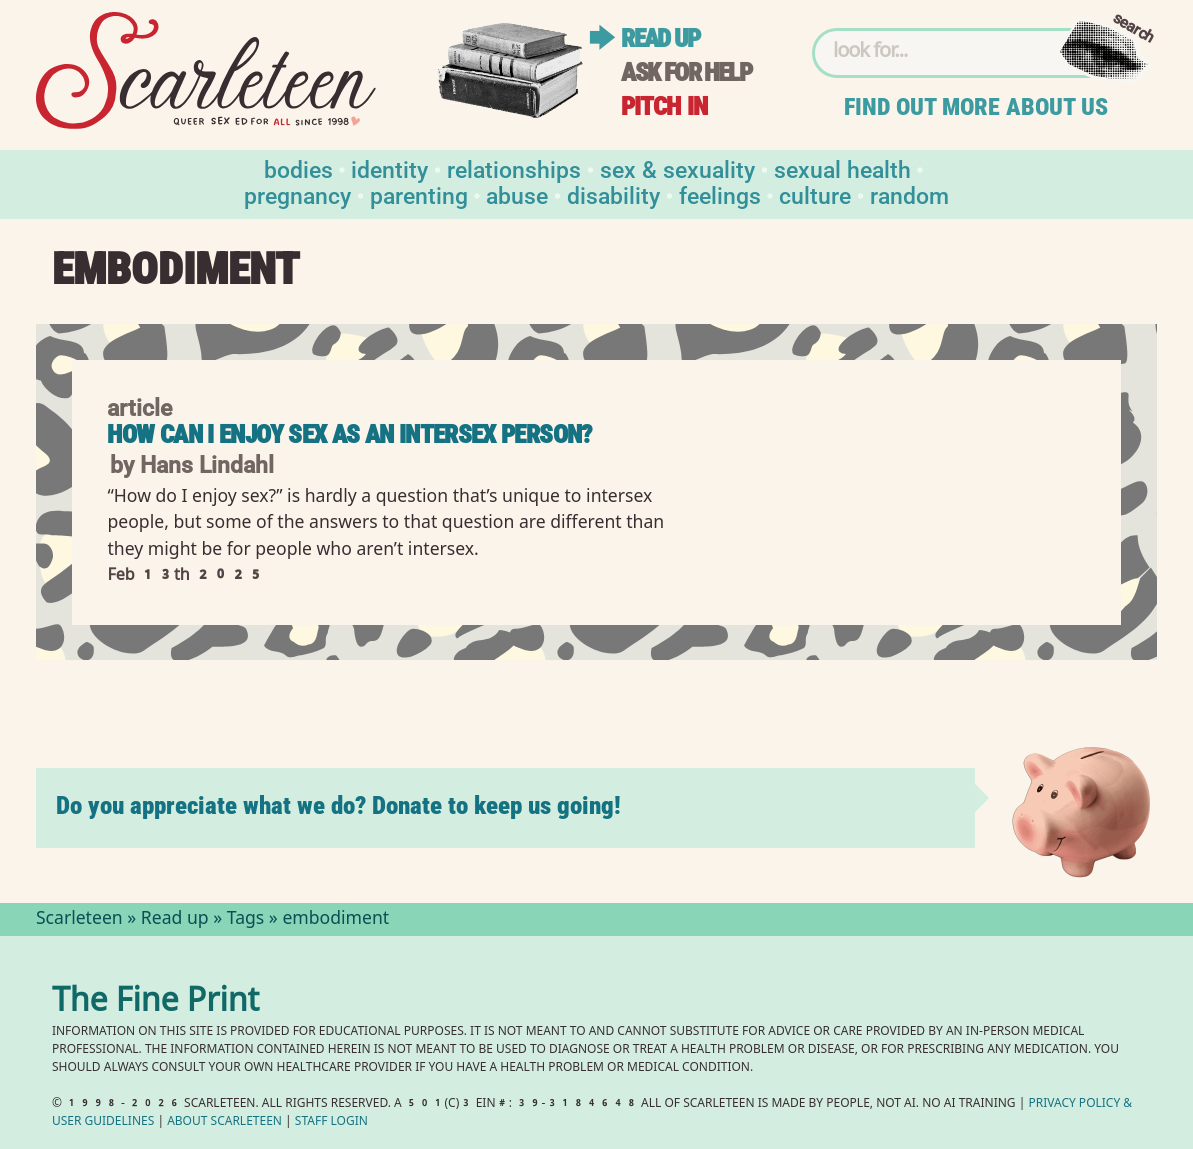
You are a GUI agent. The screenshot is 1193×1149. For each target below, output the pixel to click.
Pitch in (664, 106)
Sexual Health (842, 168)
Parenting (419, 194)
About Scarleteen (224, 1122)
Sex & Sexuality (677, 168)
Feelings (720, 194)
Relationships (514, 168)
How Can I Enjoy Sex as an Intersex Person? (349, 434)
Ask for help (686, 72)
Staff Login (331, 1122)
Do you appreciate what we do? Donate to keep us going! (338, 805)
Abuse (517, 194)
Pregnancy (297, 194)
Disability (613, 194)
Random (909, 194)
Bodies (298, 168)
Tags (246, 920)
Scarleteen (79, 920)
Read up (660, 38)
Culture (815, 194)
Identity (389, 168)
